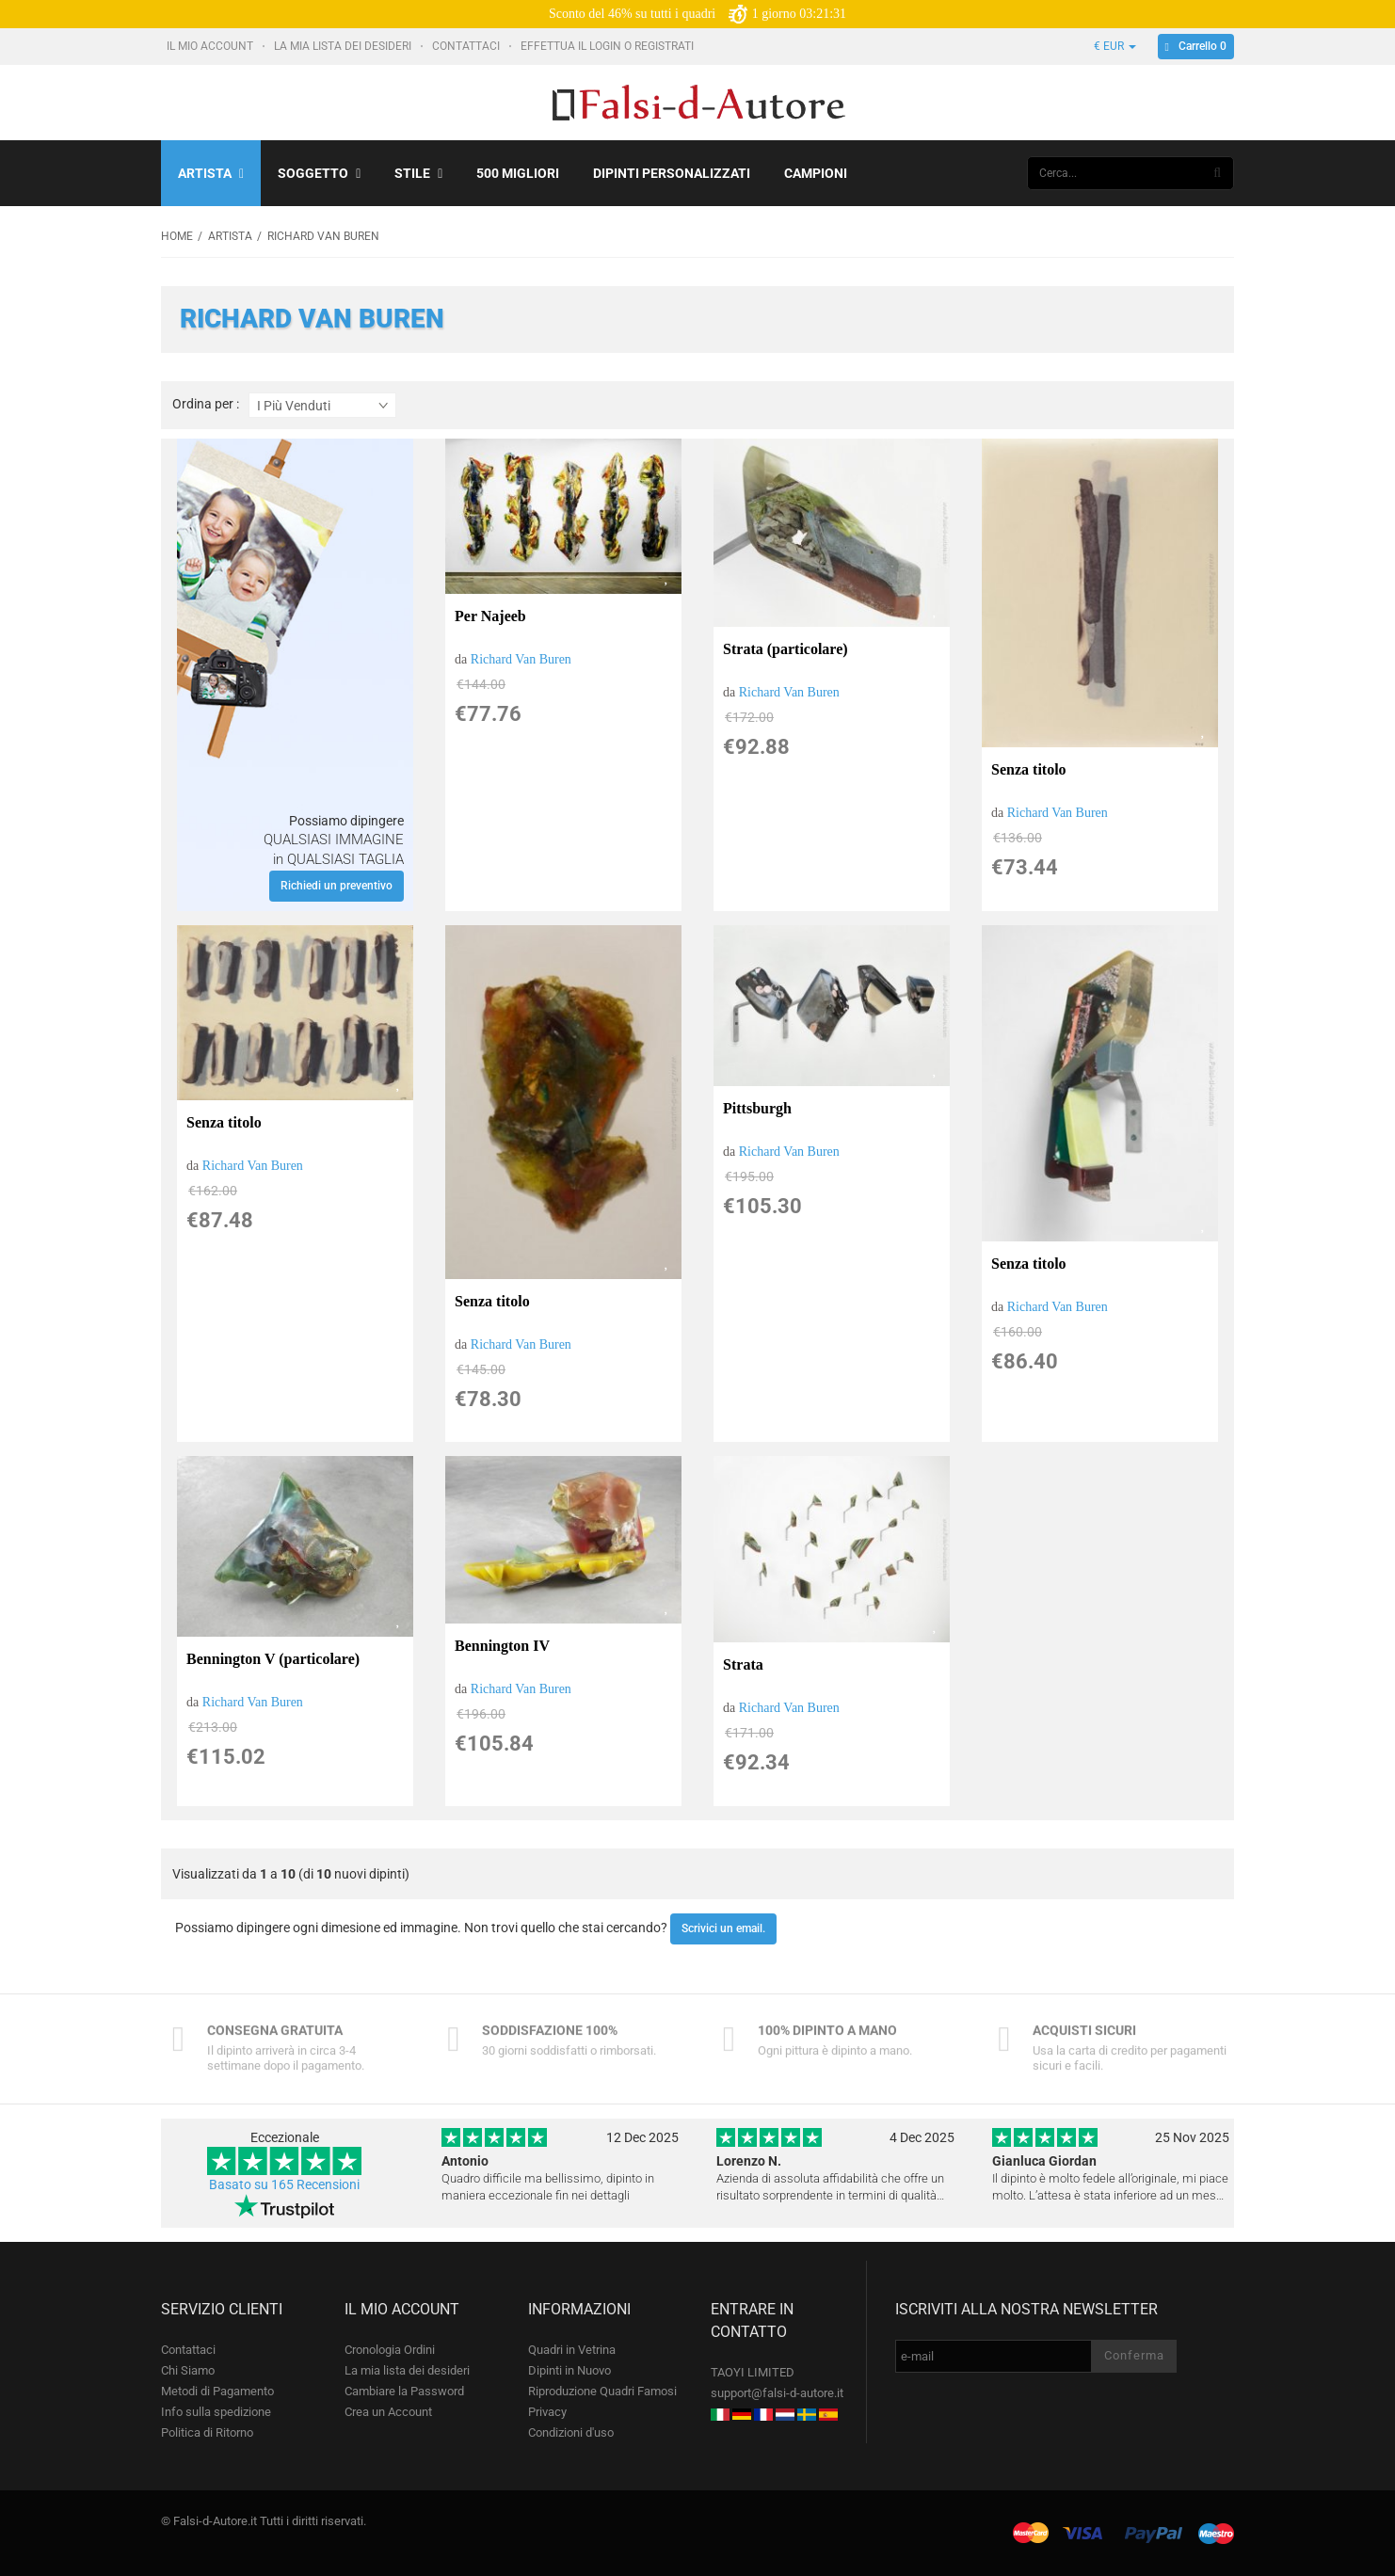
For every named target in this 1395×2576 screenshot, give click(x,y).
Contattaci (467, 46)
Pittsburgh (757, 1108)
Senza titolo (1028, 769)
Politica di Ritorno (207, 2432)
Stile (418, 173)
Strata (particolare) (785, 649)
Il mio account (211, 46)
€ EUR (1115, 46)
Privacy (547, 2412)
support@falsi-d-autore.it (777, 2393)
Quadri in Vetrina (572, 2350)
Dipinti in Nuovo (569, 2370)
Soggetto (319, 173)
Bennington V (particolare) (273, 1659)
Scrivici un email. (723, 1928)
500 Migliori (517, 173)
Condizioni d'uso (571, 2432)
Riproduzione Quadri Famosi (602, 2391)
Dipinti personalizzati (671, 173)
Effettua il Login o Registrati (609, 46)
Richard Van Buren (521, 659)
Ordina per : (205, 404)
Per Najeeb (490, 616)
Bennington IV (502, 1646)
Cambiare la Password (404, 2391)
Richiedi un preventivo (337, 885)
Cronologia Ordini (390, 2350)
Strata (743, 1664)
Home (177, 236)
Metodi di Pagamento (217, 2391)
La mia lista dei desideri (344, 46)
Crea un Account (388, 2412)
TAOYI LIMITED (752, 2372)
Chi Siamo (188, 2370)
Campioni (815, 173)
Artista (211, 173)
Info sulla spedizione (216, 2412)
